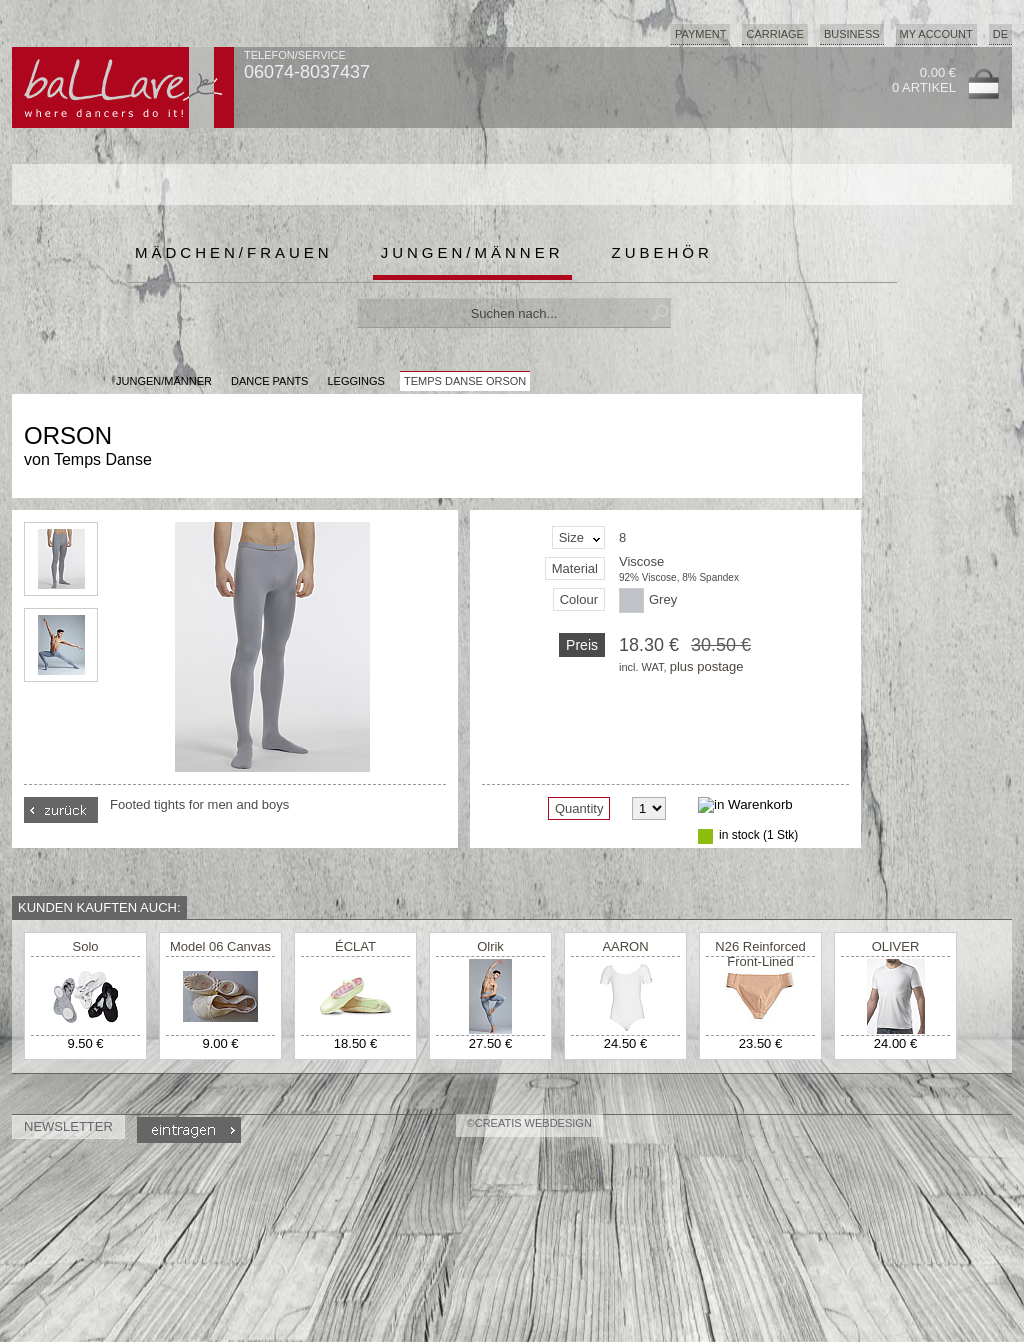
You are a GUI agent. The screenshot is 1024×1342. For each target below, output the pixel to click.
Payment (701, 34)
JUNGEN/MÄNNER (164, 381)
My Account (936, 34)
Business (852, 34)
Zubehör (662, 252)
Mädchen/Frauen (234, 252)
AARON (625, 946)
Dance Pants (269, 381)
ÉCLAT (355, 946)
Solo (85, 946)
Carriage (774, 34)
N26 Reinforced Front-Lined (760, 954)
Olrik (490, 946)
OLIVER (896, 946)
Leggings (356, 381)
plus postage (707, 666)
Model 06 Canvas (220, 946)
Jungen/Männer (472, 252)
